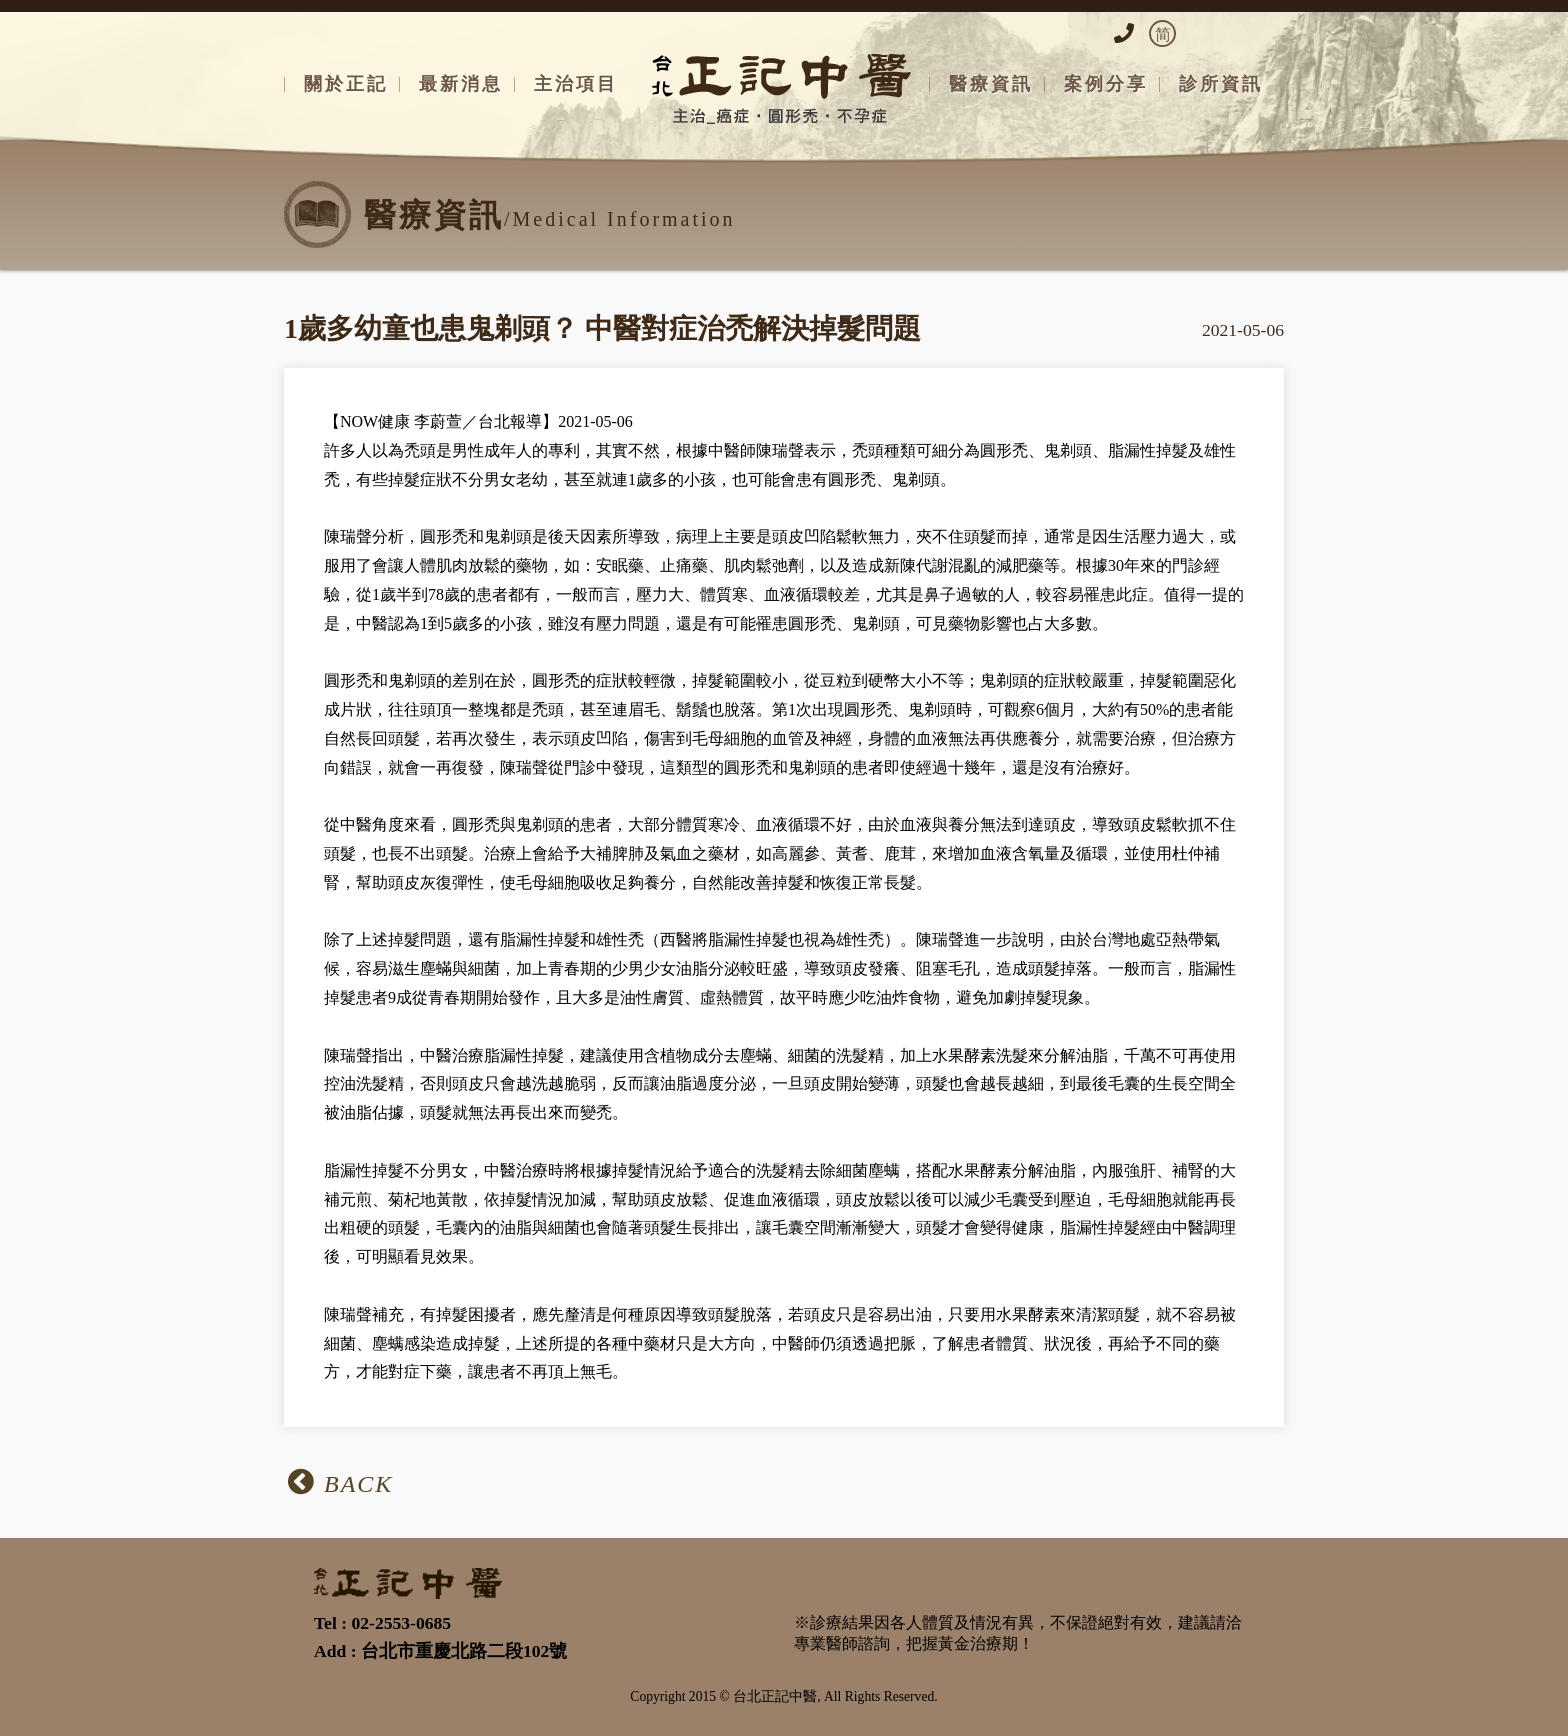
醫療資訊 (991, 84)
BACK (340, 1482)
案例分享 (1106, 84)
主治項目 (576, 84)
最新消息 (461, 84)
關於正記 (346, 84)
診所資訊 (1221, 84)
